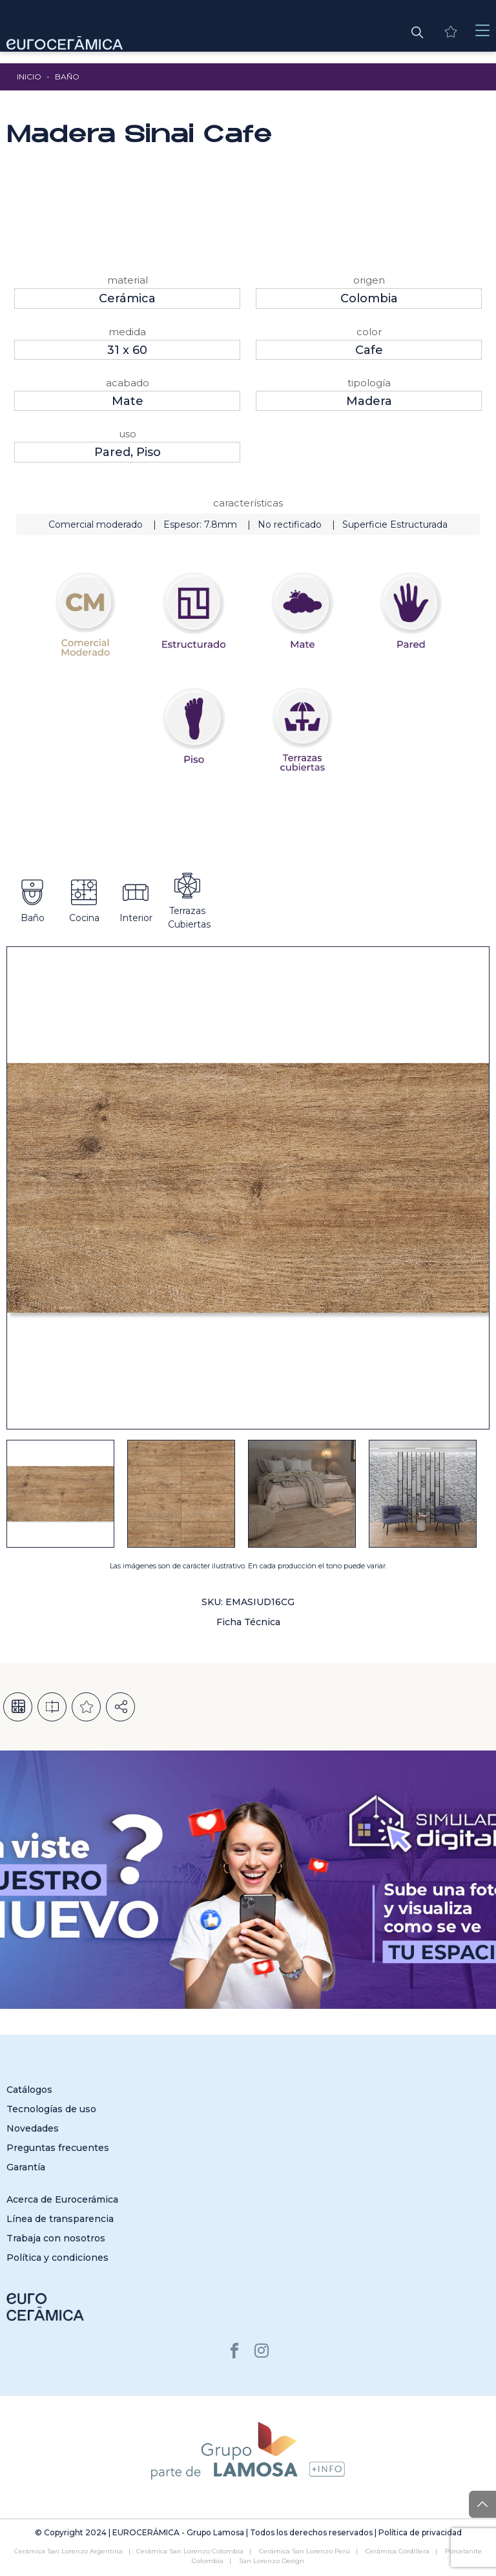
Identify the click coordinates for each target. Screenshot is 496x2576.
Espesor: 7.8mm (200, 524)
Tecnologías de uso (51, 2109)
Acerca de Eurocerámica (62, 2199)
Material (127, 280)
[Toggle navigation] (482, 30)
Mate (127, 401)
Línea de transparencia (60, 2219)
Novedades (32, 2128)
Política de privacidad (420, 2532)
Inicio (29, 76)
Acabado (127, 383)
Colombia (369, 298)
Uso (127, 434)
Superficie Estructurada (395, 524)
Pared (112, 452)
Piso (148, 452)
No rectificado (290, 524)
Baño (67, 76)
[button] (417, 31)
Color (369, 332)
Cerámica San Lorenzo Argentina (68, 2551)
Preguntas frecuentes (57, 2148)
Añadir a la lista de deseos (86, 1706)
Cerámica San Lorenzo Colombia (189, 2551)
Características (248, 503)
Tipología (369, 383)
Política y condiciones (57, 2257)
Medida (127, 332)
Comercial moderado (95, 524)
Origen (369, 280)
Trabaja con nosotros (55, 2238)
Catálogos (29, 2089)
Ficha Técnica (248, 1622)
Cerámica (127, 298)
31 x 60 (127, 350)
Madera (369, 401)
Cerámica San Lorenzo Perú (304, 2551)
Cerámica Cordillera (397, 2551)
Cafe (369, 350)
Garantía (25, 2167)
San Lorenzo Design (271, 2561)
